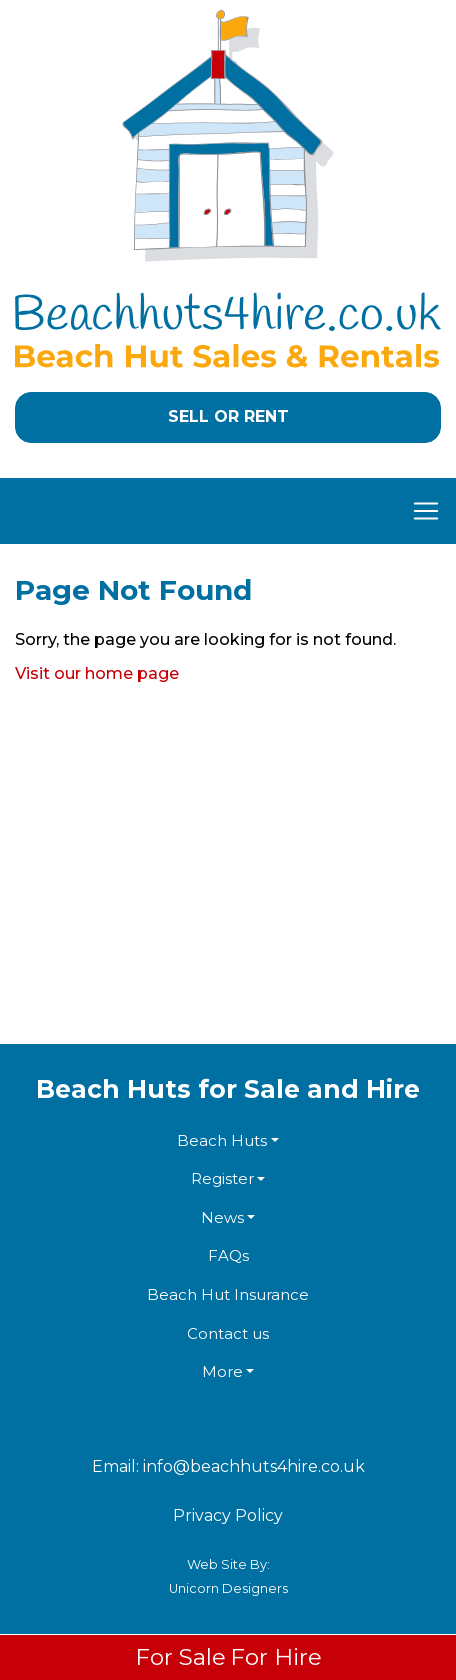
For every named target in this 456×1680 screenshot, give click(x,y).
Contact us (228, 1333)
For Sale (180, 1657)
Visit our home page (97, 673)
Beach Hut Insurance (228, 1294)
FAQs (228, 1255)
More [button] (222, 1371)
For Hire (276, 1657)
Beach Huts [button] (222, 1140)
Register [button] (222, 1178)
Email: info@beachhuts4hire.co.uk (228, 1466)
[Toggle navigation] (228, 511)
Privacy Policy (228, 1515)
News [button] (222, 1217)
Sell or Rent (228, 416)
